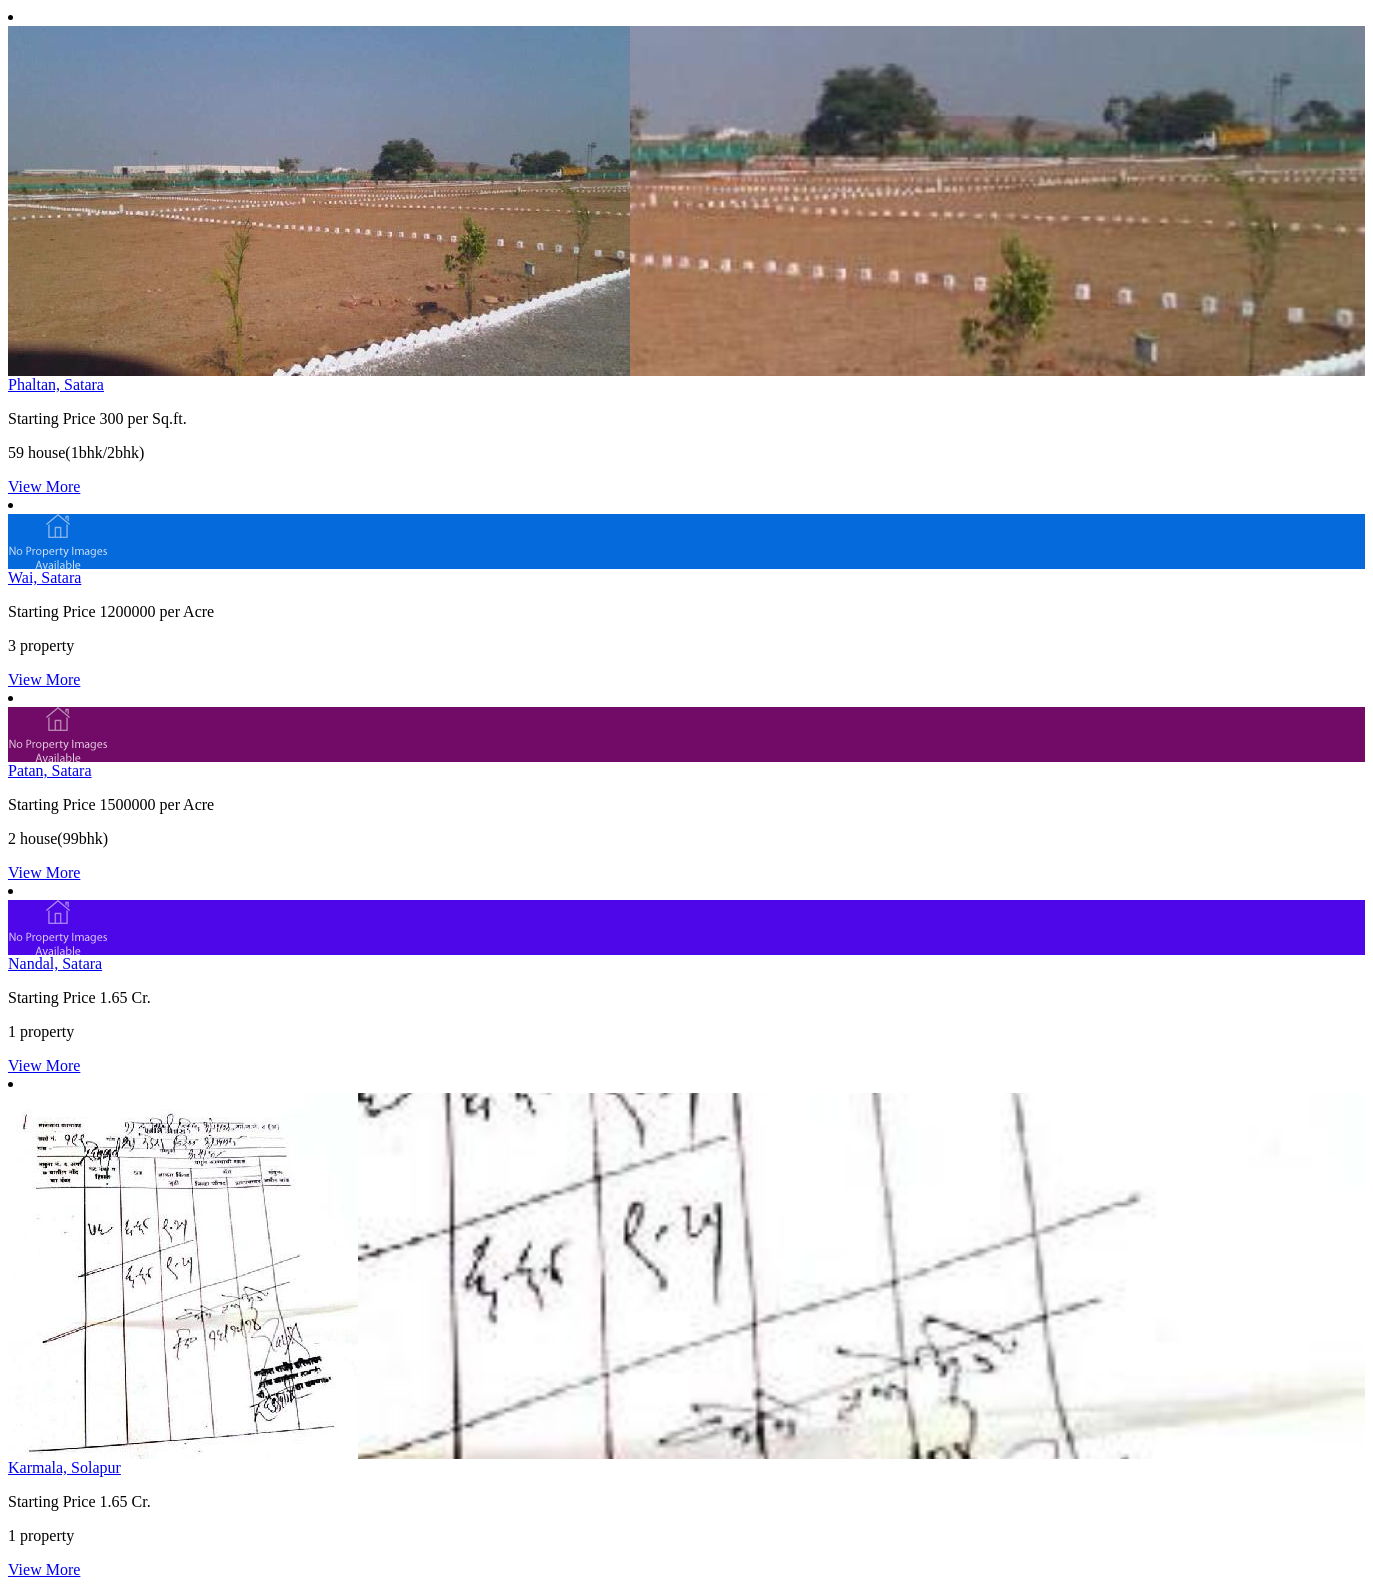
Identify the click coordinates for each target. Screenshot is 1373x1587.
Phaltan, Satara (56, 384)
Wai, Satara (44, 577)
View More (44, 486)
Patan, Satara (50, 770)
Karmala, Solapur (64, 1467)
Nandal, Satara (55, 963)
